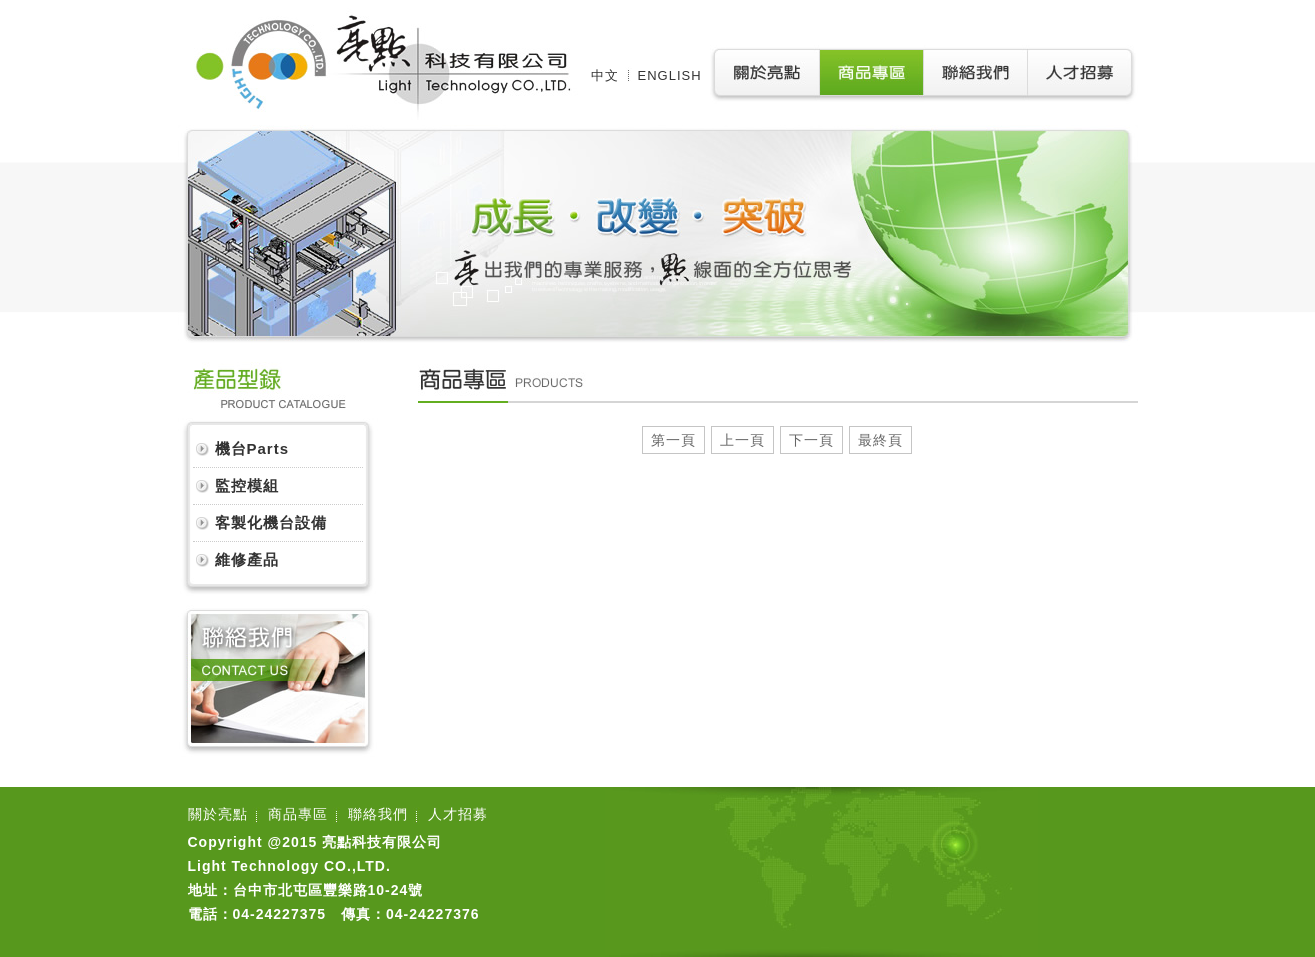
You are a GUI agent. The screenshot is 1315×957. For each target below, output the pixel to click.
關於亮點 (218, 814)
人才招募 (458, 814)
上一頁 (742, 440)
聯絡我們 (378, 814)
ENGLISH (670, 75)
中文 (605, 75)
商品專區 (298, 814)
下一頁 (811, 440)
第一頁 (673, 440)
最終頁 (880, 440)
